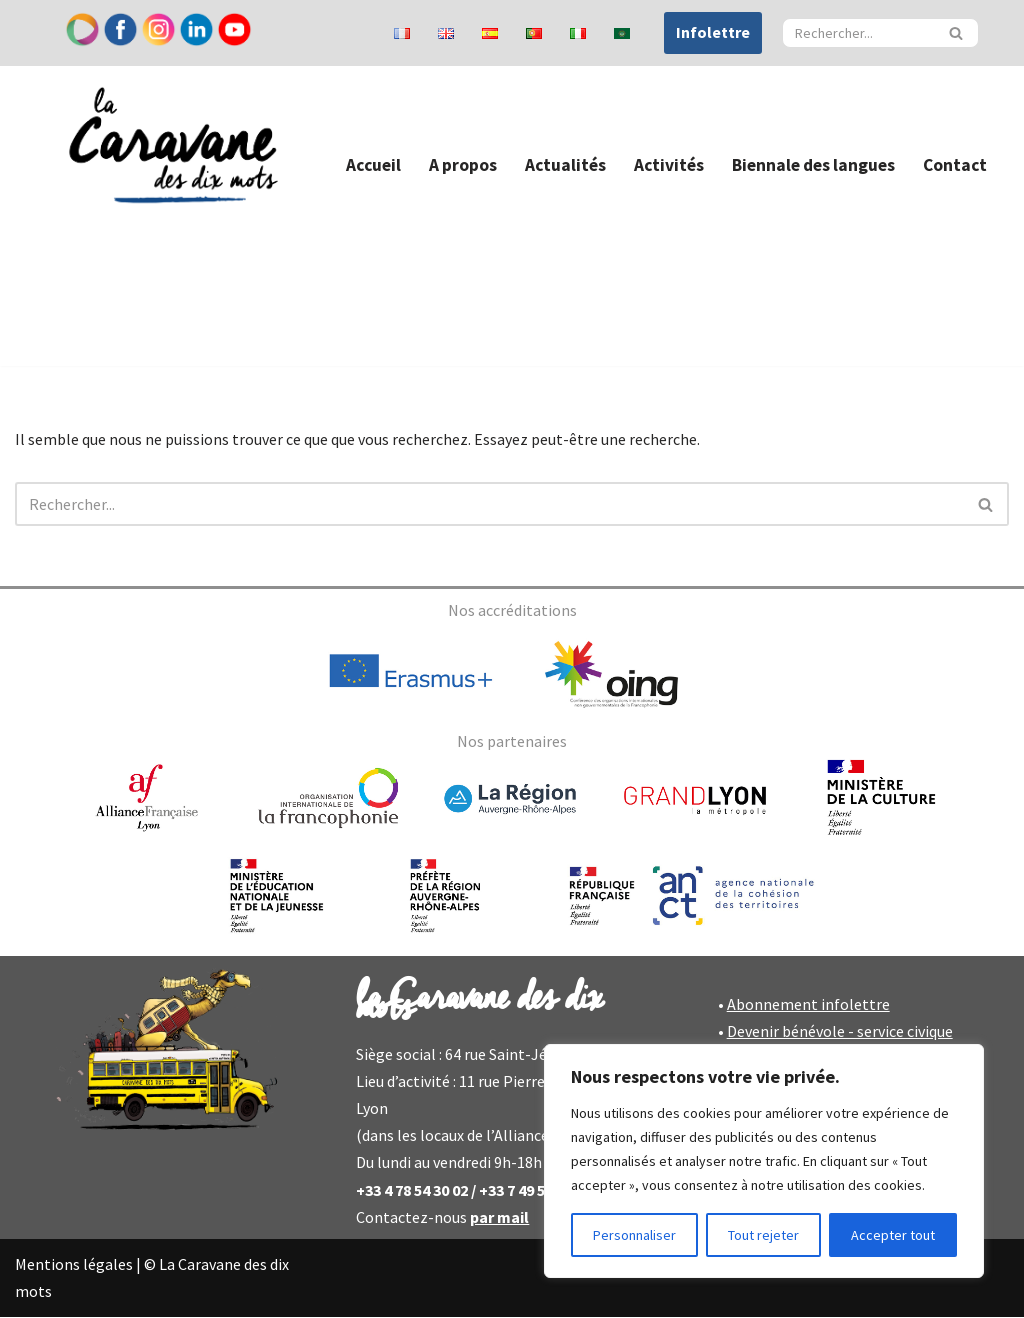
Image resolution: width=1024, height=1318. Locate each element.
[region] (764, 1161)
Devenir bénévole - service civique (840, 1032)
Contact (958, 166)
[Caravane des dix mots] (169, 146)
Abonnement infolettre (808, 1004)
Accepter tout (893, 1235)
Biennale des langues (815, 166)
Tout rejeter (763, 1235)
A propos (461, 166)
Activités (669, 166)
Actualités (565, 166)
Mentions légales (74, 1265)
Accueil (370, 166)
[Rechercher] (858, 33)
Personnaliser (634, 1235)
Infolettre (713, 32)
